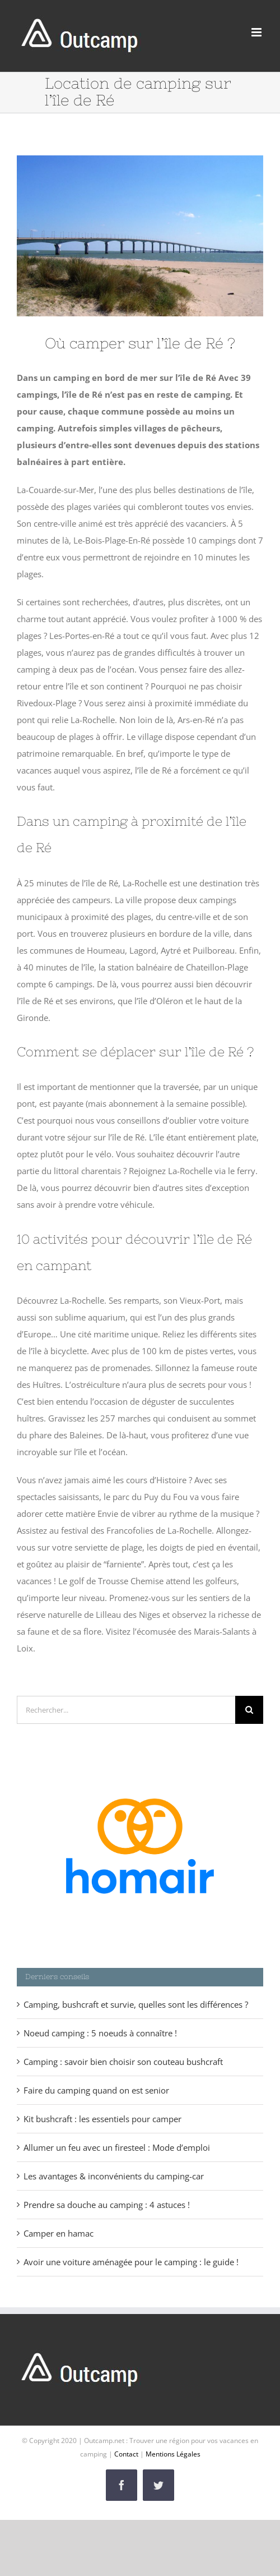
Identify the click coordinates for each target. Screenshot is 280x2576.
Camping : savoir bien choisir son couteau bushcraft (123, 2061)
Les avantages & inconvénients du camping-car (114, 2176)
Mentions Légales (173, 2454)
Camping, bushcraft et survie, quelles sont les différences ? (136, 2004)
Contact (126, 2454)
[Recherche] (249, 1710)
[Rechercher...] (126, 1710)
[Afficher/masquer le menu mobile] (257, 32)
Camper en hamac (59, 2233)
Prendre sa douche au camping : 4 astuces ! (107, 2204)
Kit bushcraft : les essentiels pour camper (102, 2118)
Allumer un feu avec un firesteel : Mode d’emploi (117, 2147)
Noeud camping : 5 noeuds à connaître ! (100, 2033)
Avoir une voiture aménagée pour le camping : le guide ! (131, 2261)
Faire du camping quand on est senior (96, 2090)
